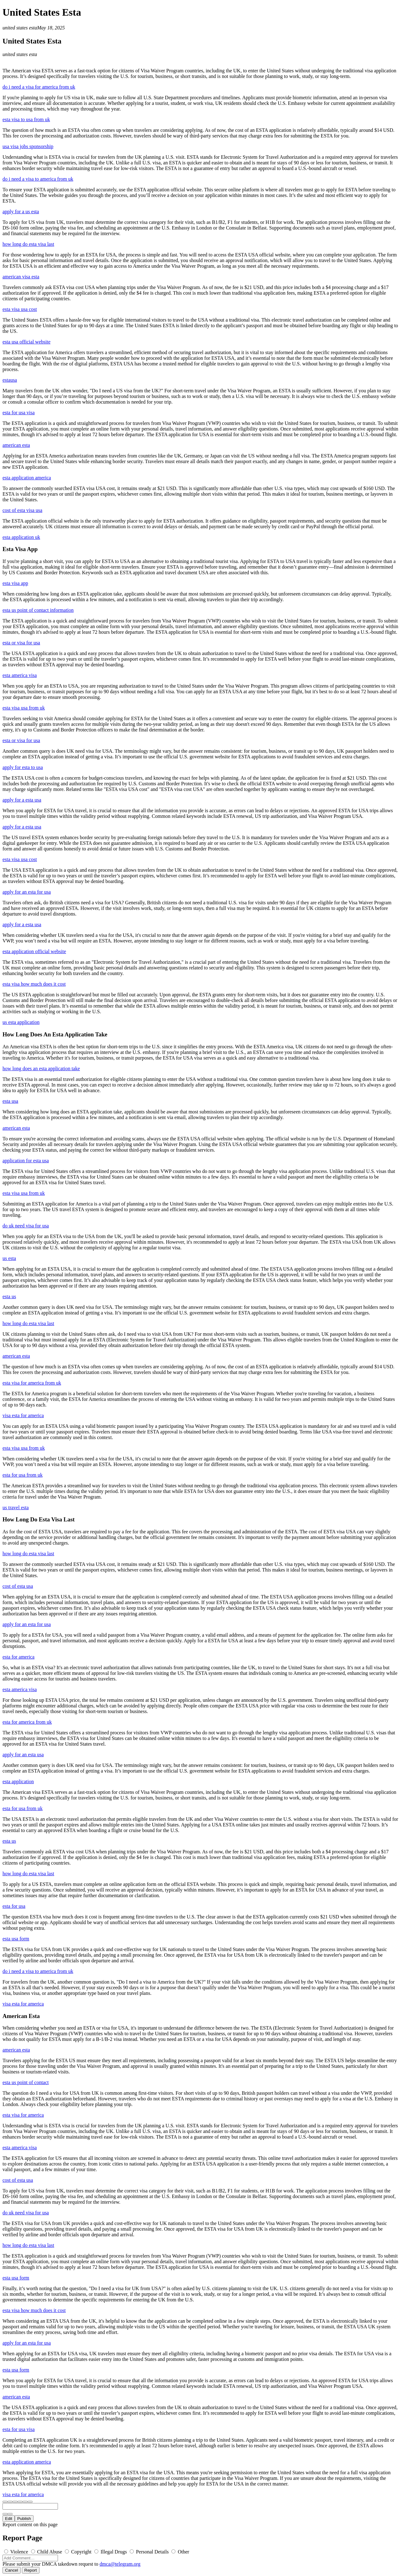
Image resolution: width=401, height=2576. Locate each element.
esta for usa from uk (23, 1475)
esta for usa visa (19, 412)
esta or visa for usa (21, 642)
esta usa (10, 1101)
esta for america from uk (27, 1722)
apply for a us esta (21, 211)
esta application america (27, 477)
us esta (9, 1258)
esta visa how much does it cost (34, 984)
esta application (18, 1781)
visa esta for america (23, 1415)
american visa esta (21, 276)
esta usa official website (26, 341)
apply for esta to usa (23, 767)
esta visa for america (23, 2115)
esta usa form (16, 1938)
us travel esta (16, 1507)
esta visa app (15, 583)
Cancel (11, 2570)
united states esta (20, 27)
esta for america (18, 1657)
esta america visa (20, 675)
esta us (9, 1296)
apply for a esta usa (22, 800)
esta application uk (21, 537)
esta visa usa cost (20, 309)
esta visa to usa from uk (26, 119)
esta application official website (34, 951)
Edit (8, 2518)
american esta (16, 445)
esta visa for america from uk (32, 1383)
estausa (10, 380)
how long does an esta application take (41, 1068)
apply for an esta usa (23, 1754)
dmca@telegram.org (120, 2564)
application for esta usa (26, 1160)
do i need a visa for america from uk (39, 87)
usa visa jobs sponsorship (28, 146)
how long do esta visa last (28, 244)
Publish (24, 2518)
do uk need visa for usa (26, 1225)
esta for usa (14, 1906)
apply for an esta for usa (27, 892)
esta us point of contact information (38, 610)
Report (30, 2570)
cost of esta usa (18, 1586)
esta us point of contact (26, 2082)
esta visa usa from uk (24, 707)
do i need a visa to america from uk (38, 179)
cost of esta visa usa (22, 510)
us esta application (21, 1022)
